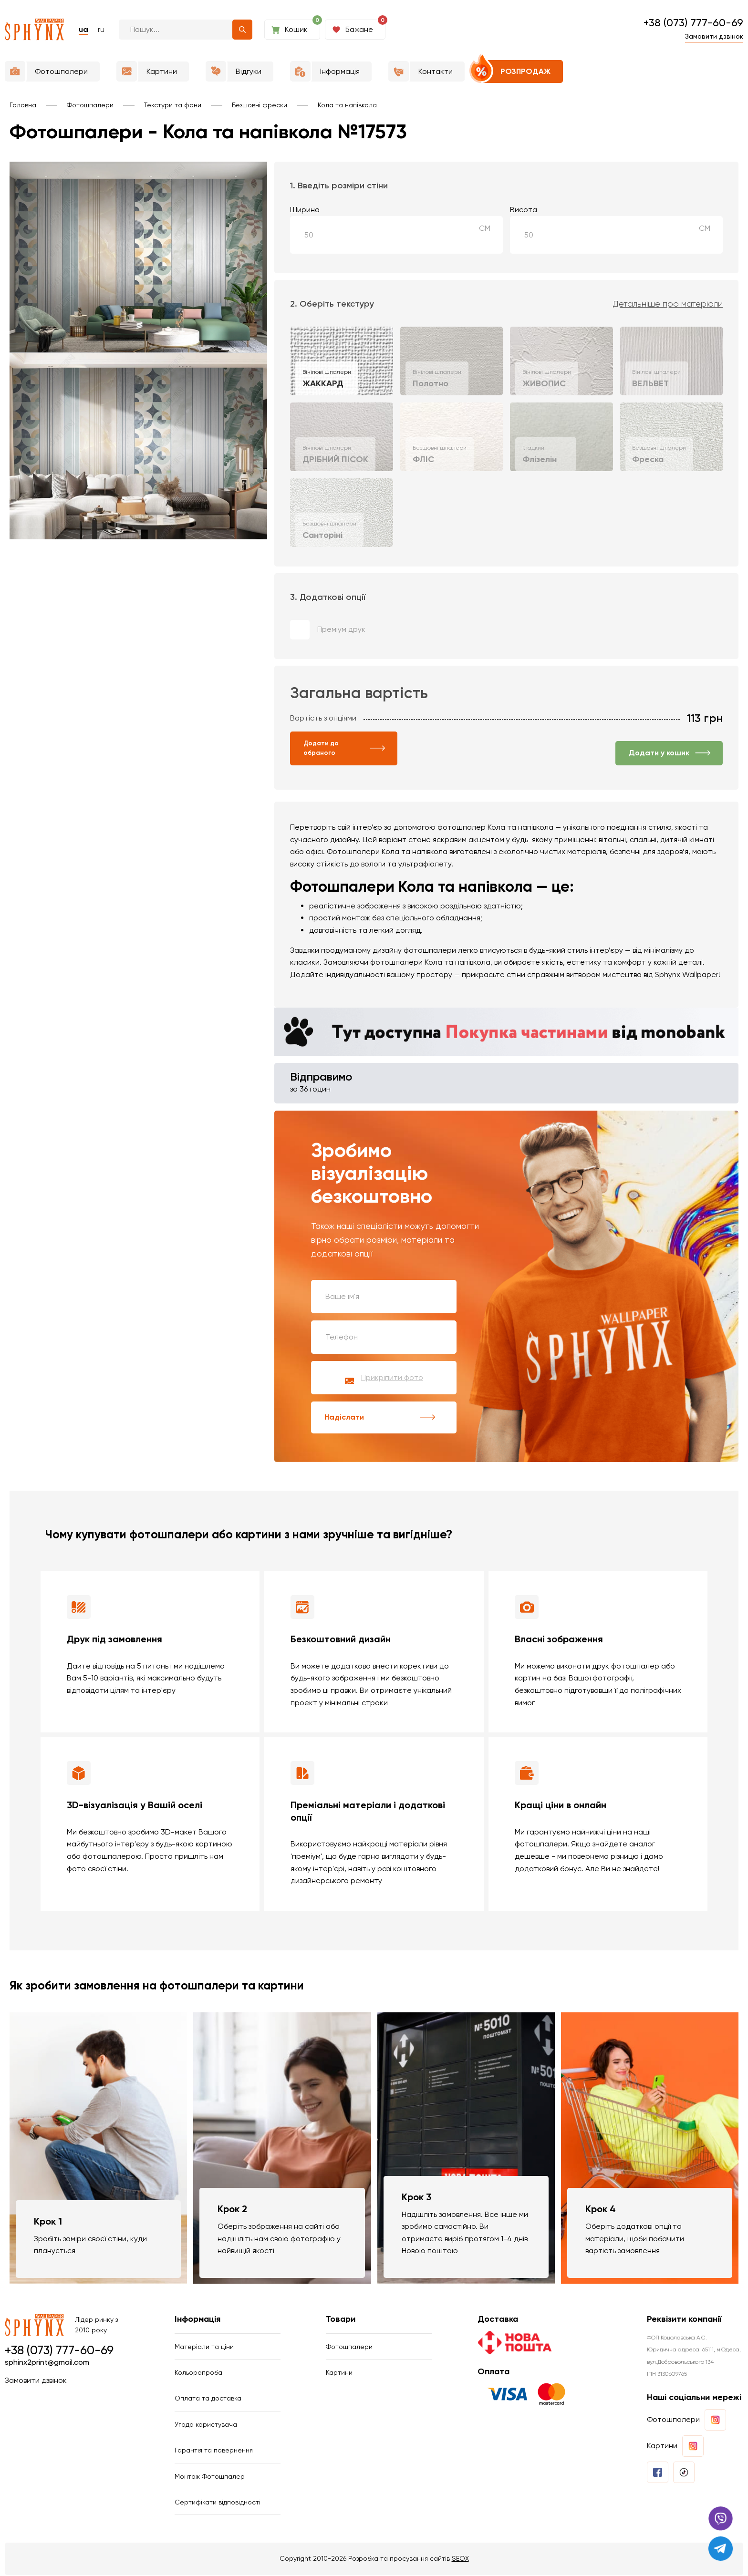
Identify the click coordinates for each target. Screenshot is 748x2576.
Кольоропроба (198, 2373)
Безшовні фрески (259, 105)
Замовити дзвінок (714, 36)
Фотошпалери (90, 105)
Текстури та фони (172, 105)
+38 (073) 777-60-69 (693, 23)
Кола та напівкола (347, 105)
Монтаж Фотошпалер (210, 2477)
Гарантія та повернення (214, 2450)
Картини (339, 2373)
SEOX (460, 2559)
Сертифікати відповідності (217, 2503)
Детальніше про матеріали (668, 304)
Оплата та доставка (208, 2398)
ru (101, 29)
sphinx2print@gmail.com (47, 2362)
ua (83, 29)
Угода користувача (206, 2425)
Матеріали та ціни (204, 2346)
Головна (23, 105)
